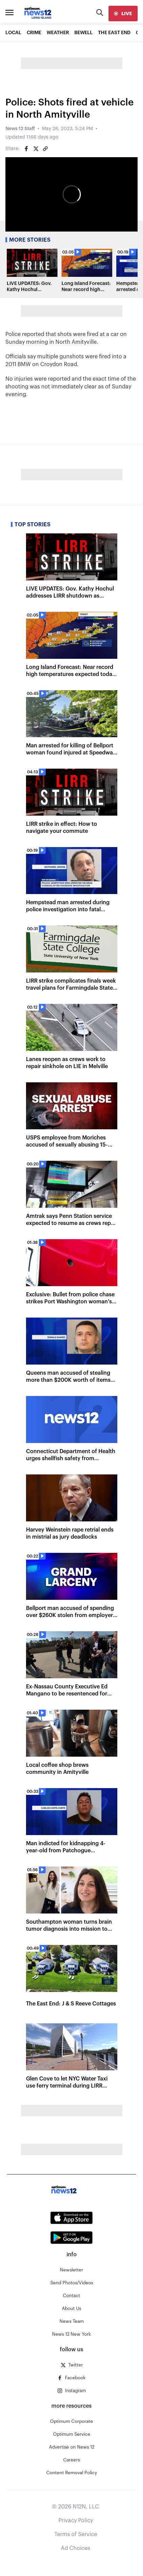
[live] (123, 13)
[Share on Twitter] (36, 148)
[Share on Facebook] (26, 148)
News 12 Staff (20, 128)
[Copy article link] (45, 148)
